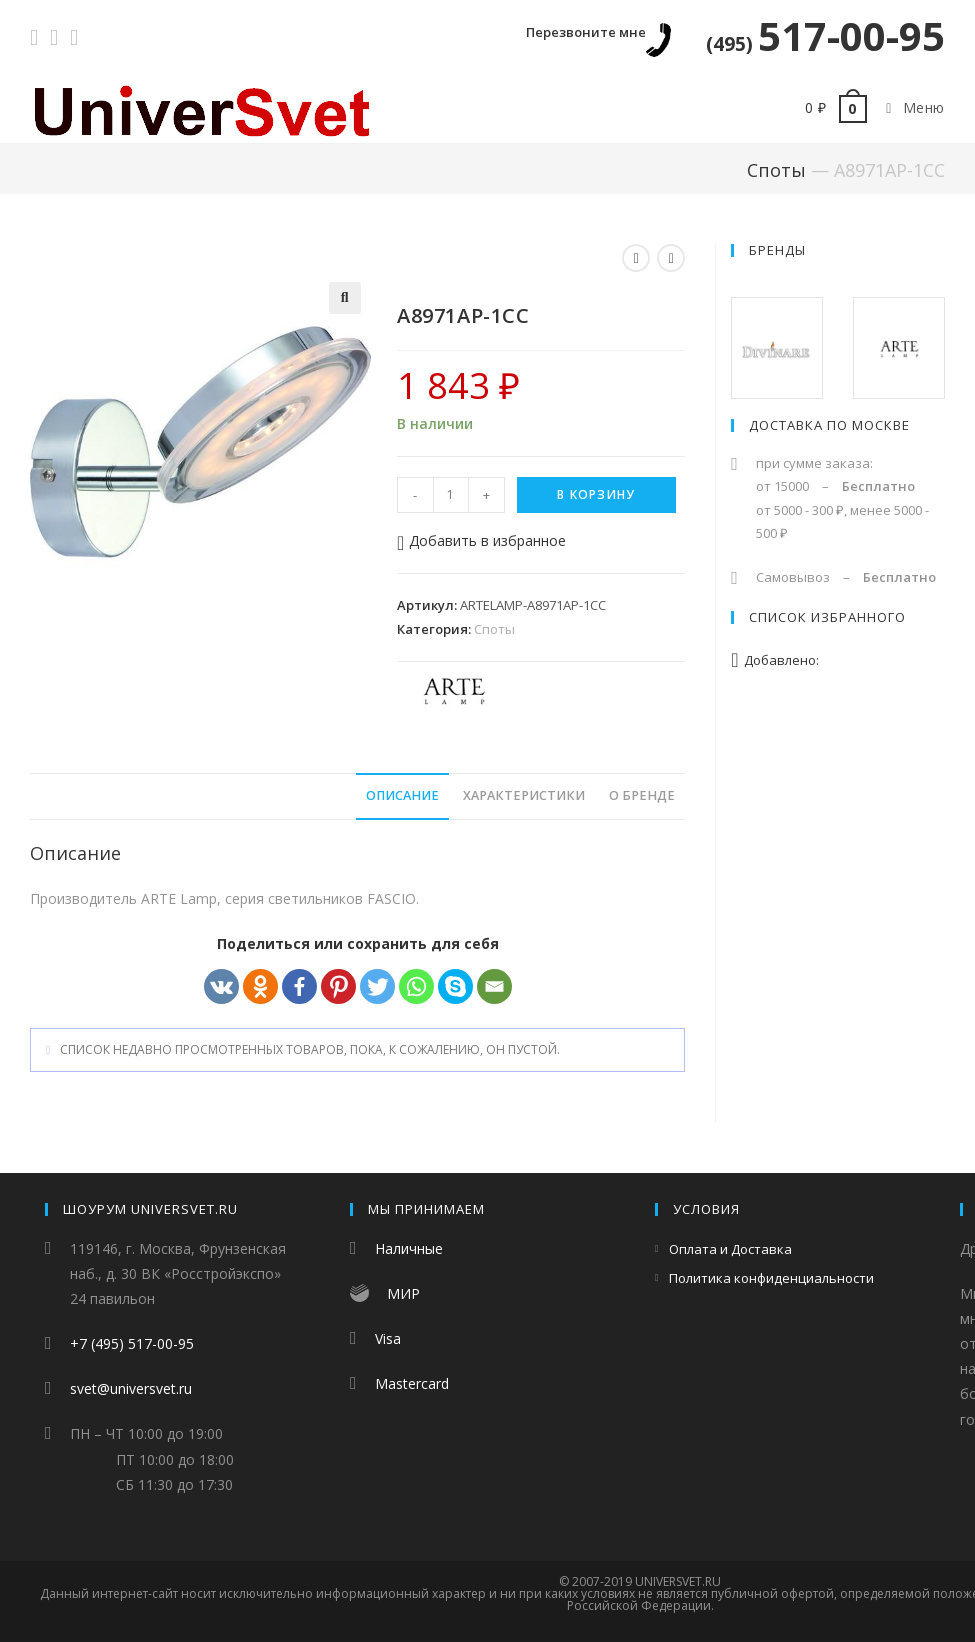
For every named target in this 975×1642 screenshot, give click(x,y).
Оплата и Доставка (730, 1249)
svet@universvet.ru (131, 1388)
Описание (402, 795)
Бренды (777, 250)
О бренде (642, 795)
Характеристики (524, 795)
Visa (388, 1338)
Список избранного (827, 617)
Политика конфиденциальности (771, 1278)
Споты (776, 170)
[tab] (402, 796)
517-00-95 (825, 35)
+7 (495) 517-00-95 (132, 1343)
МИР (403, 1293)
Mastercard (412, 1383)
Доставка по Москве (829, 425)
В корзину (596, 494)
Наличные (409, 1248)
